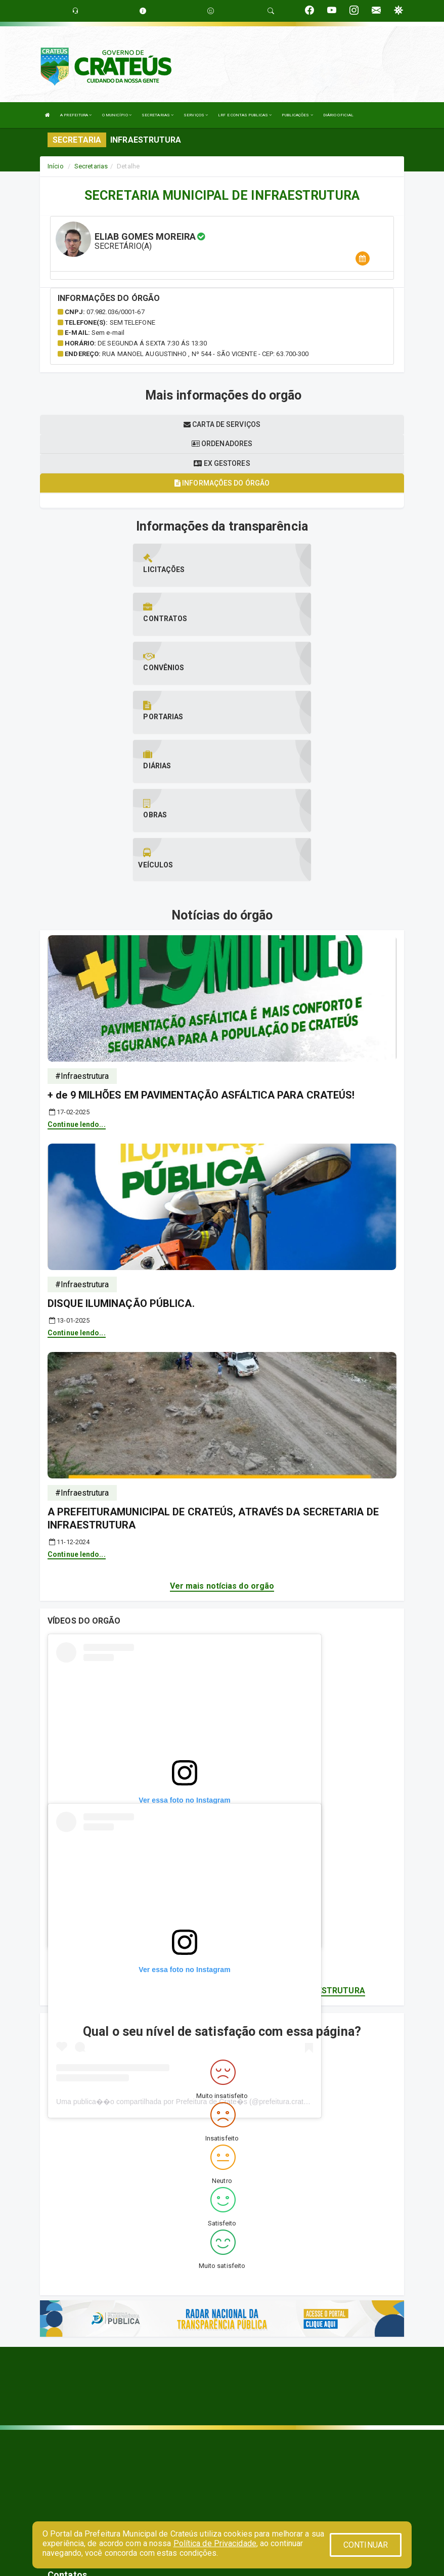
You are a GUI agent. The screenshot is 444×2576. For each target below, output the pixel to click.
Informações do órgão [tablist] (222, 483)
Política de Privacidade (214, 2543)
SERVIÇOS (196, 115)
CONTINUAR (365, 2545)
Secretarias (91, 166)
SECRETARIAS (157, 115)
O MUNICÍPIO (116, 115)
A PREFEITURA (76, 115)
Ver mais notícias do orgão (222, 1438)
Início (56, 166)
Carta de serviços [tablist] (222, 424)
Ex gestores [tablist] (222, 463)
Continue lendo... (77, 977)
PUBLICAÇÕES (297, 115)
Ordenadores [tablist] (222, 444)
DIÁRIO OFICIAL (338, 115)
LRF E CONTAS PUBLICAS (245, 115)
